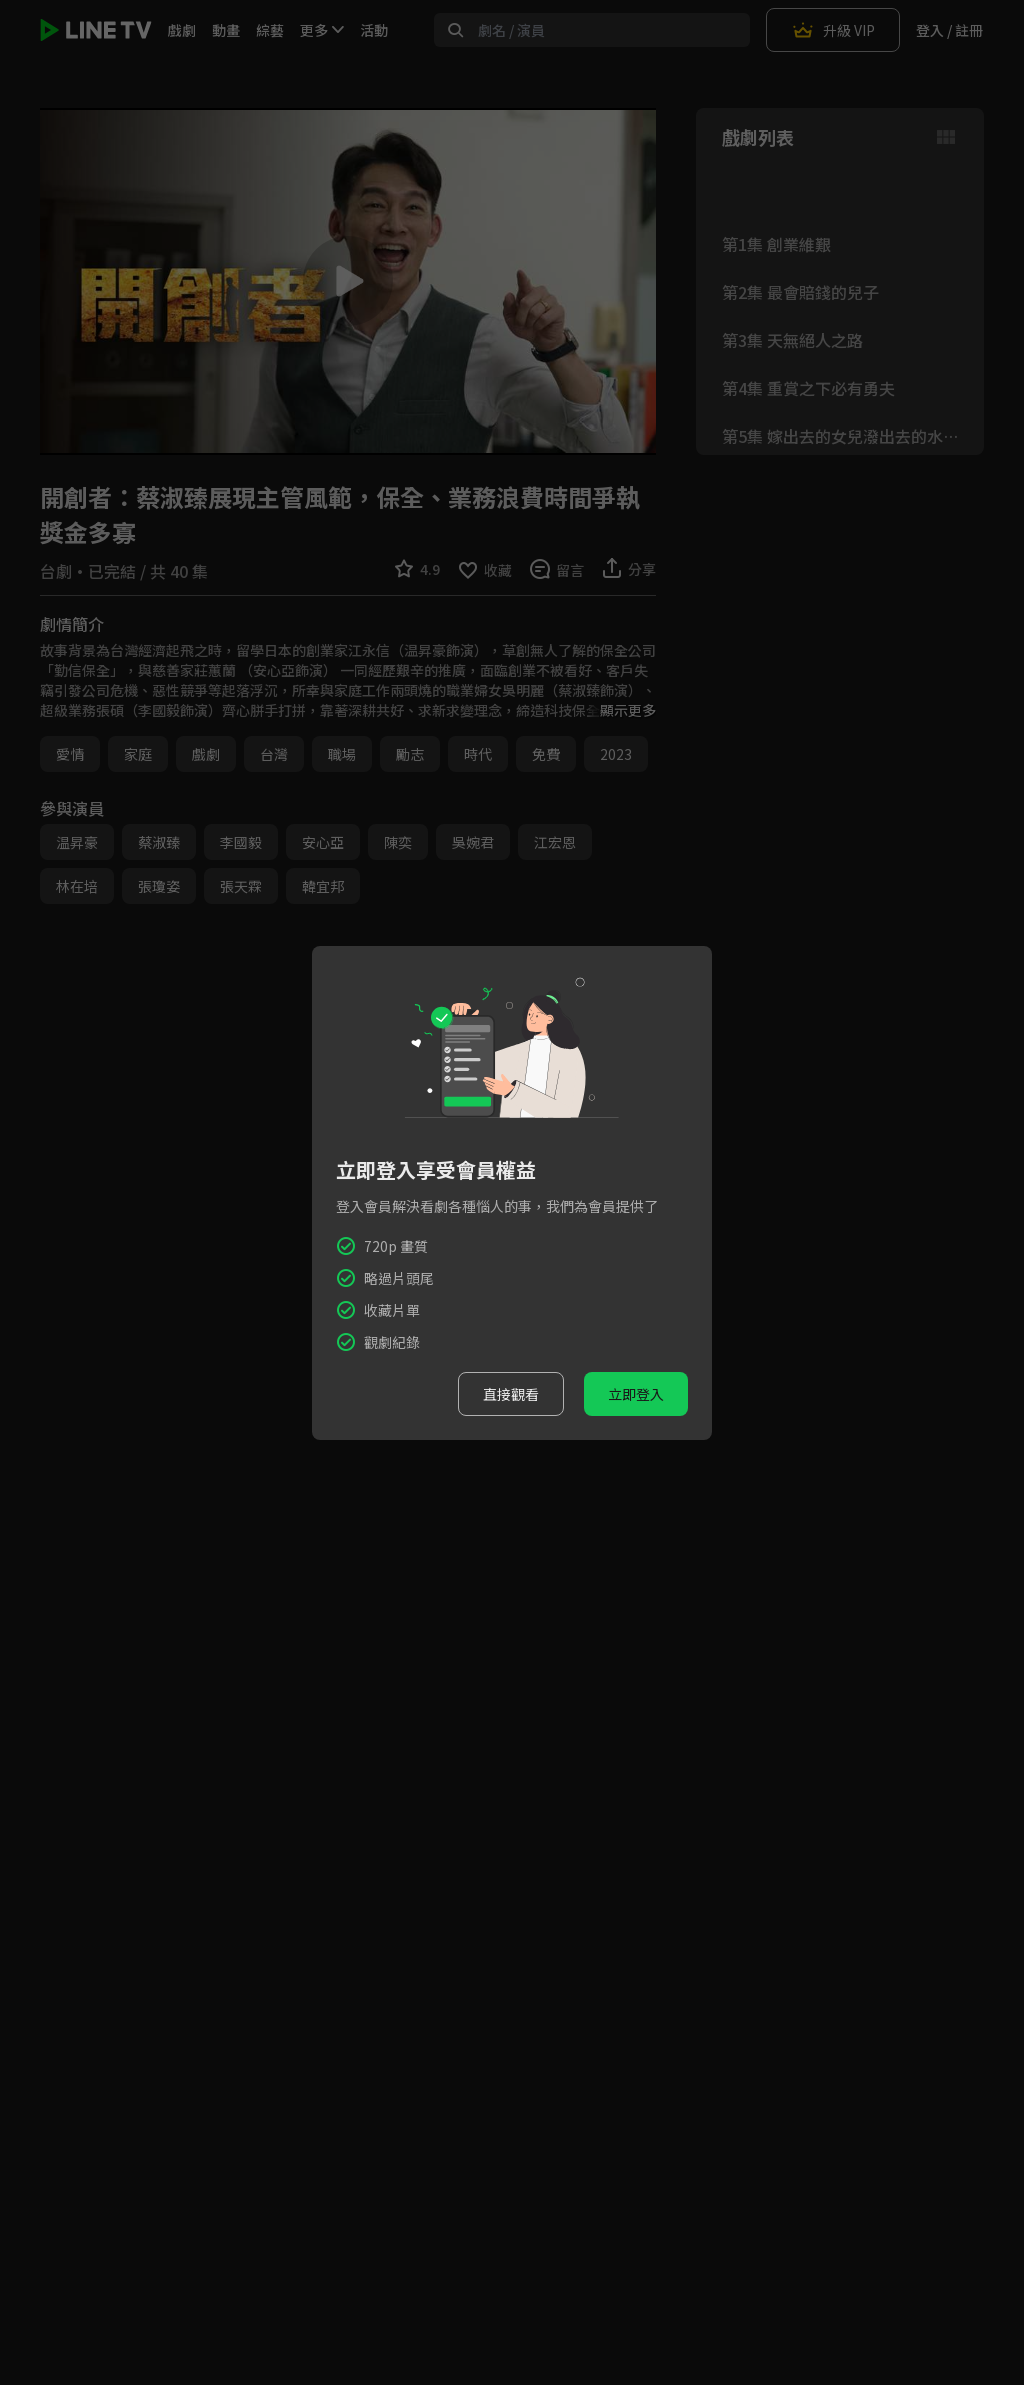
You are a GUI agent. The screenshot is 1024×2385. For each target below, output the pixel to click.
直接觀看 (511, 1394)
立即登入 (636, 1394)
